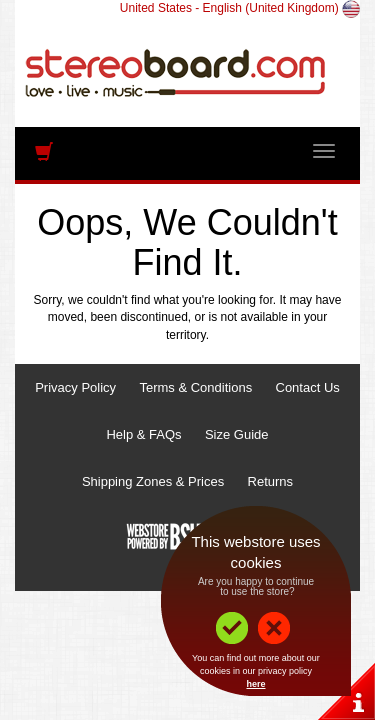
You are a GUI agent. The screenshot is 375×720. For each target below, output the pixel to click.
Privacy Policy (75, 387)
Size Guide (237, 434)
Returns (271, 481)
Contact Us (308, 387)
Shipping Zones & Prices (153, 481)
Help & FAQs (143, 434)
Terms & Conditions (195, 387)
